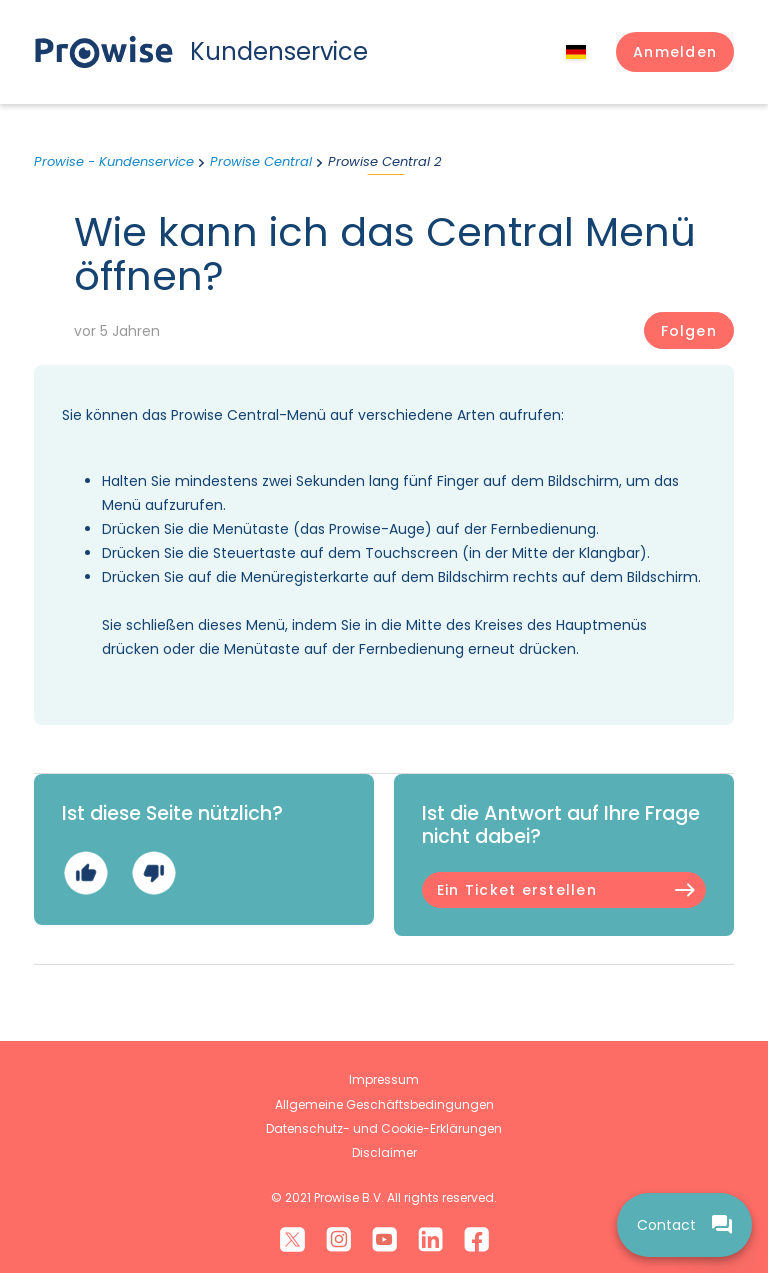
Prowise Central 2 (384, 161)
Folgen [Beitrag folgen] (689, 331)
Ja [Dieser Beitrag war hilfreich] (85, 873)
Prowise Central (261, 161)
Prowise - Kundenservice (114, 161)
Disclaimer (384, 1152)
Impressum (384, 1079)
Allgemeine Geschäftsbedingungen (384, 1104)
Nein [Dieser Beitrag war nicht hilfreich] (153, 873)
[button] (675, 52)
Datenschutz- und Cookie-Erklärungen (384, 1128)
